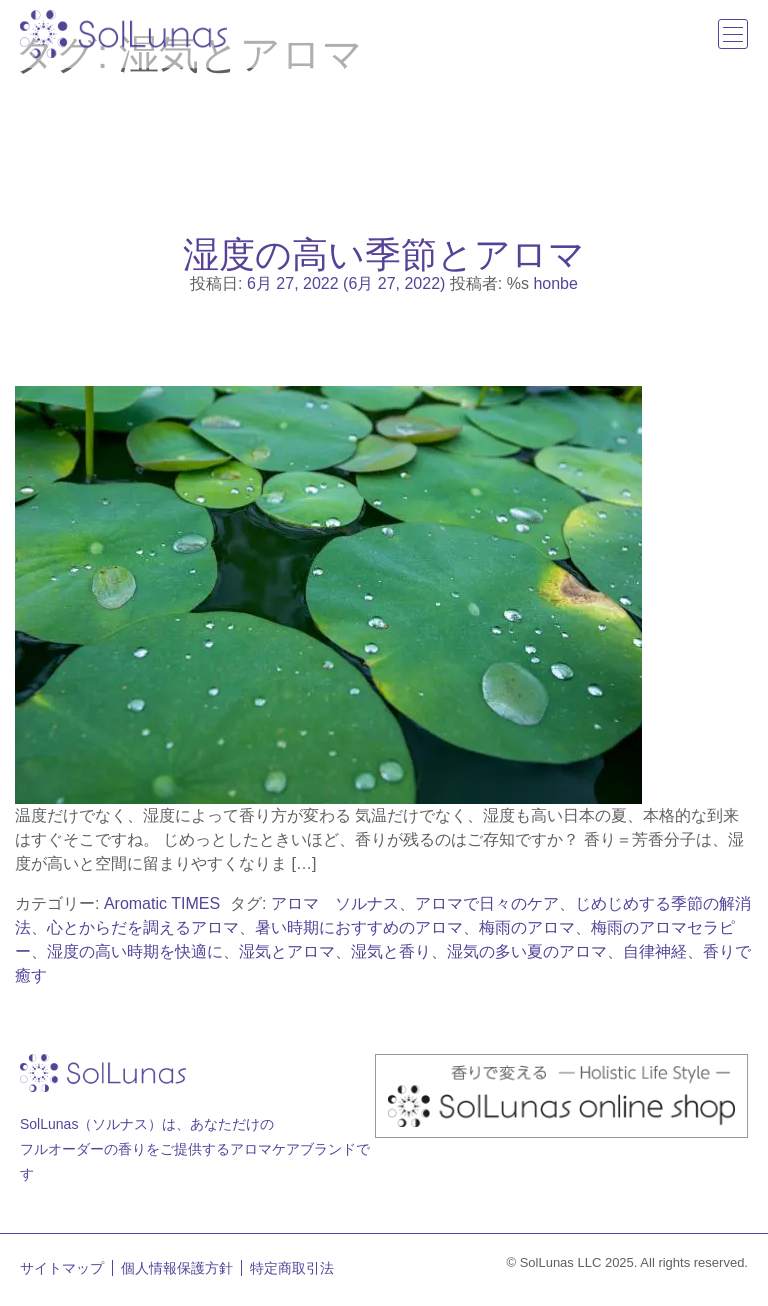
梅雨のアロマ (527, 927)
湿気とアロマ (287, 951)
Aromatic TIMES (162, 903)
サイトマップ (62, 1268)
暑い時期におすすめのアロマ (359, 927)
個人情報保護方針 (177, 1268)
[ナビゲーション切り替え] (733, 34)
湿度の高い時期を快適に (135, 951)
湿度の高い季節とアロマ (384, 253)
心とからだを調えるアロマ (143, 927)
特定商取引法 (292, 1268)
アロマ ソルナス (335, 903)
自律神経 (655, 951)
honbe (555, 283)
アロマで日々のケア (487, 903)
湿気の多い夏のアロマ (527, 951)
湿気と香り (391, 951)
